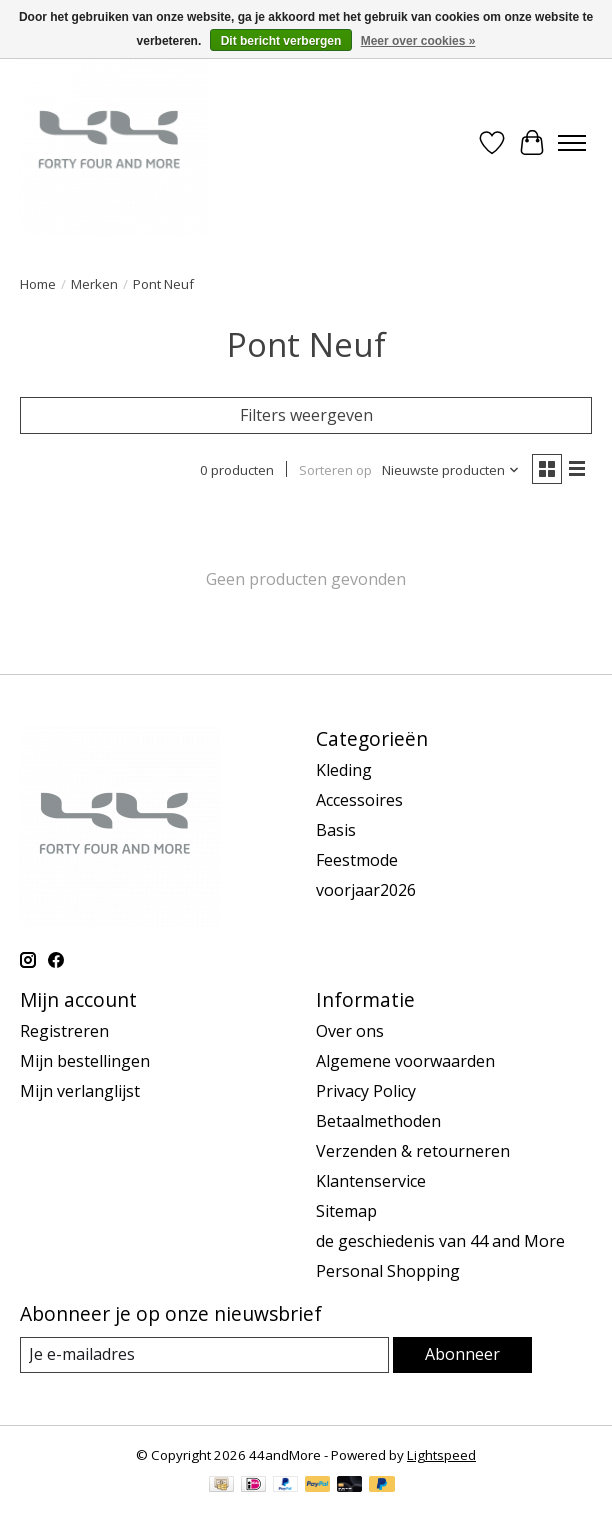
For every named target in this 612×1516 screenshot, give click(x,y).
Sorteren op (335, 470)
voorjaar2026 (366, 890)
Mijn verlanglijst (80, 1091)
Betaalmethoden (378, 1121)
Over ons (350, 1031)
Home (38, 284)
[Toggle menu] (572, 143)
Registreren (64, 1031)
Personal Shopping (388, 1271)
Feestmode (357, 860)
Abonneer (462, 1354)
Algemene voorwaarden (405, 1061)
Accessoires (359, 800)
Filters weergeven (306, 415)
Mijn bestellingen (85, 1061)
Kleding (344, 770)
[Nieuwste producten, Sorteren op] (451, 470)
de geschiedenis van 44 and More (440, 1241)
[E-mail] (204, 1354)
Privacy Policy (366, 1091)
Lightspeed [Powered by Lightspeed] (441, 1455)
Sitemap (346, 1211)
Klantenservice (371, 1181)
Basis (336, 830)
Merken (94, 284)
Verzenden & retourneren (413, 1151)
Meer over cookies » (418, 41)
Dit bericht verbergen (281, 41)
